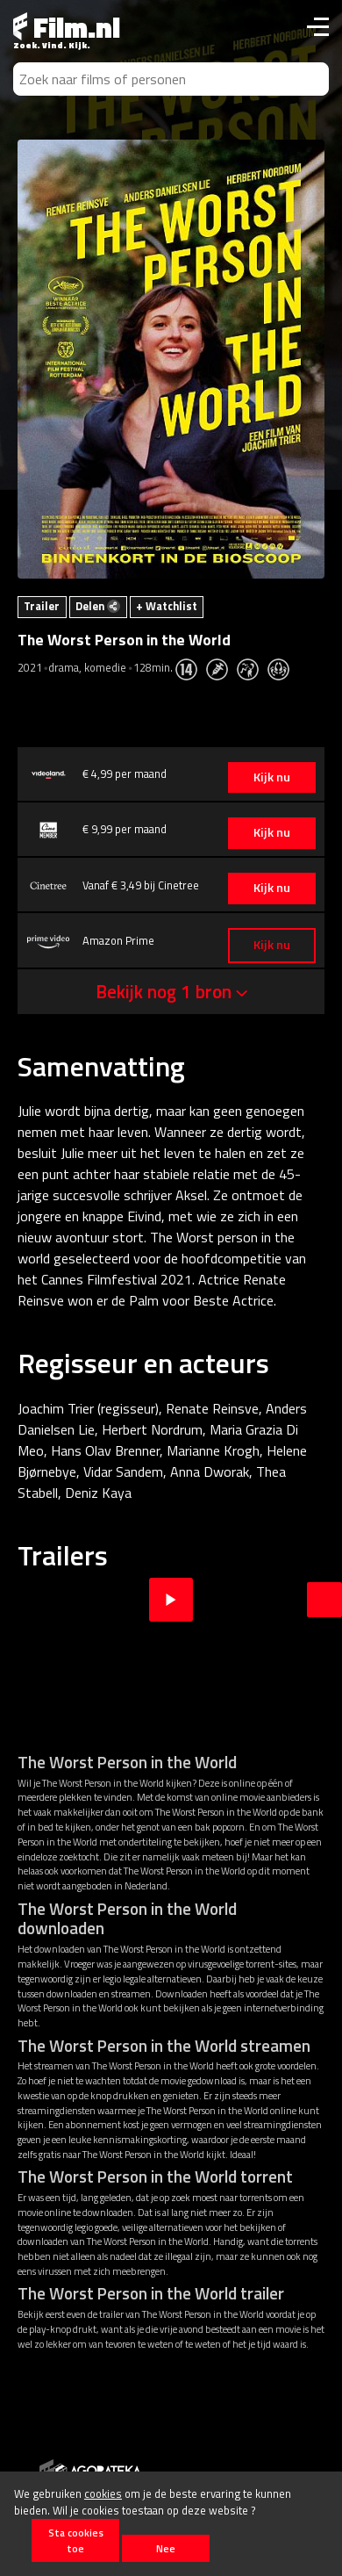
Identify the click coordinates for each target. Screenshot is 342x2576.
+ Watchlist (166, 606)
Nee (165, 2548)
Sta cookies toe (75, 2540)
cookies (103, 2493)
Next (324, 1599)
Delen (97, 606)
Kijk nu (271, 777)
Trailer (42, 606)
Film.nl (66, 27)
